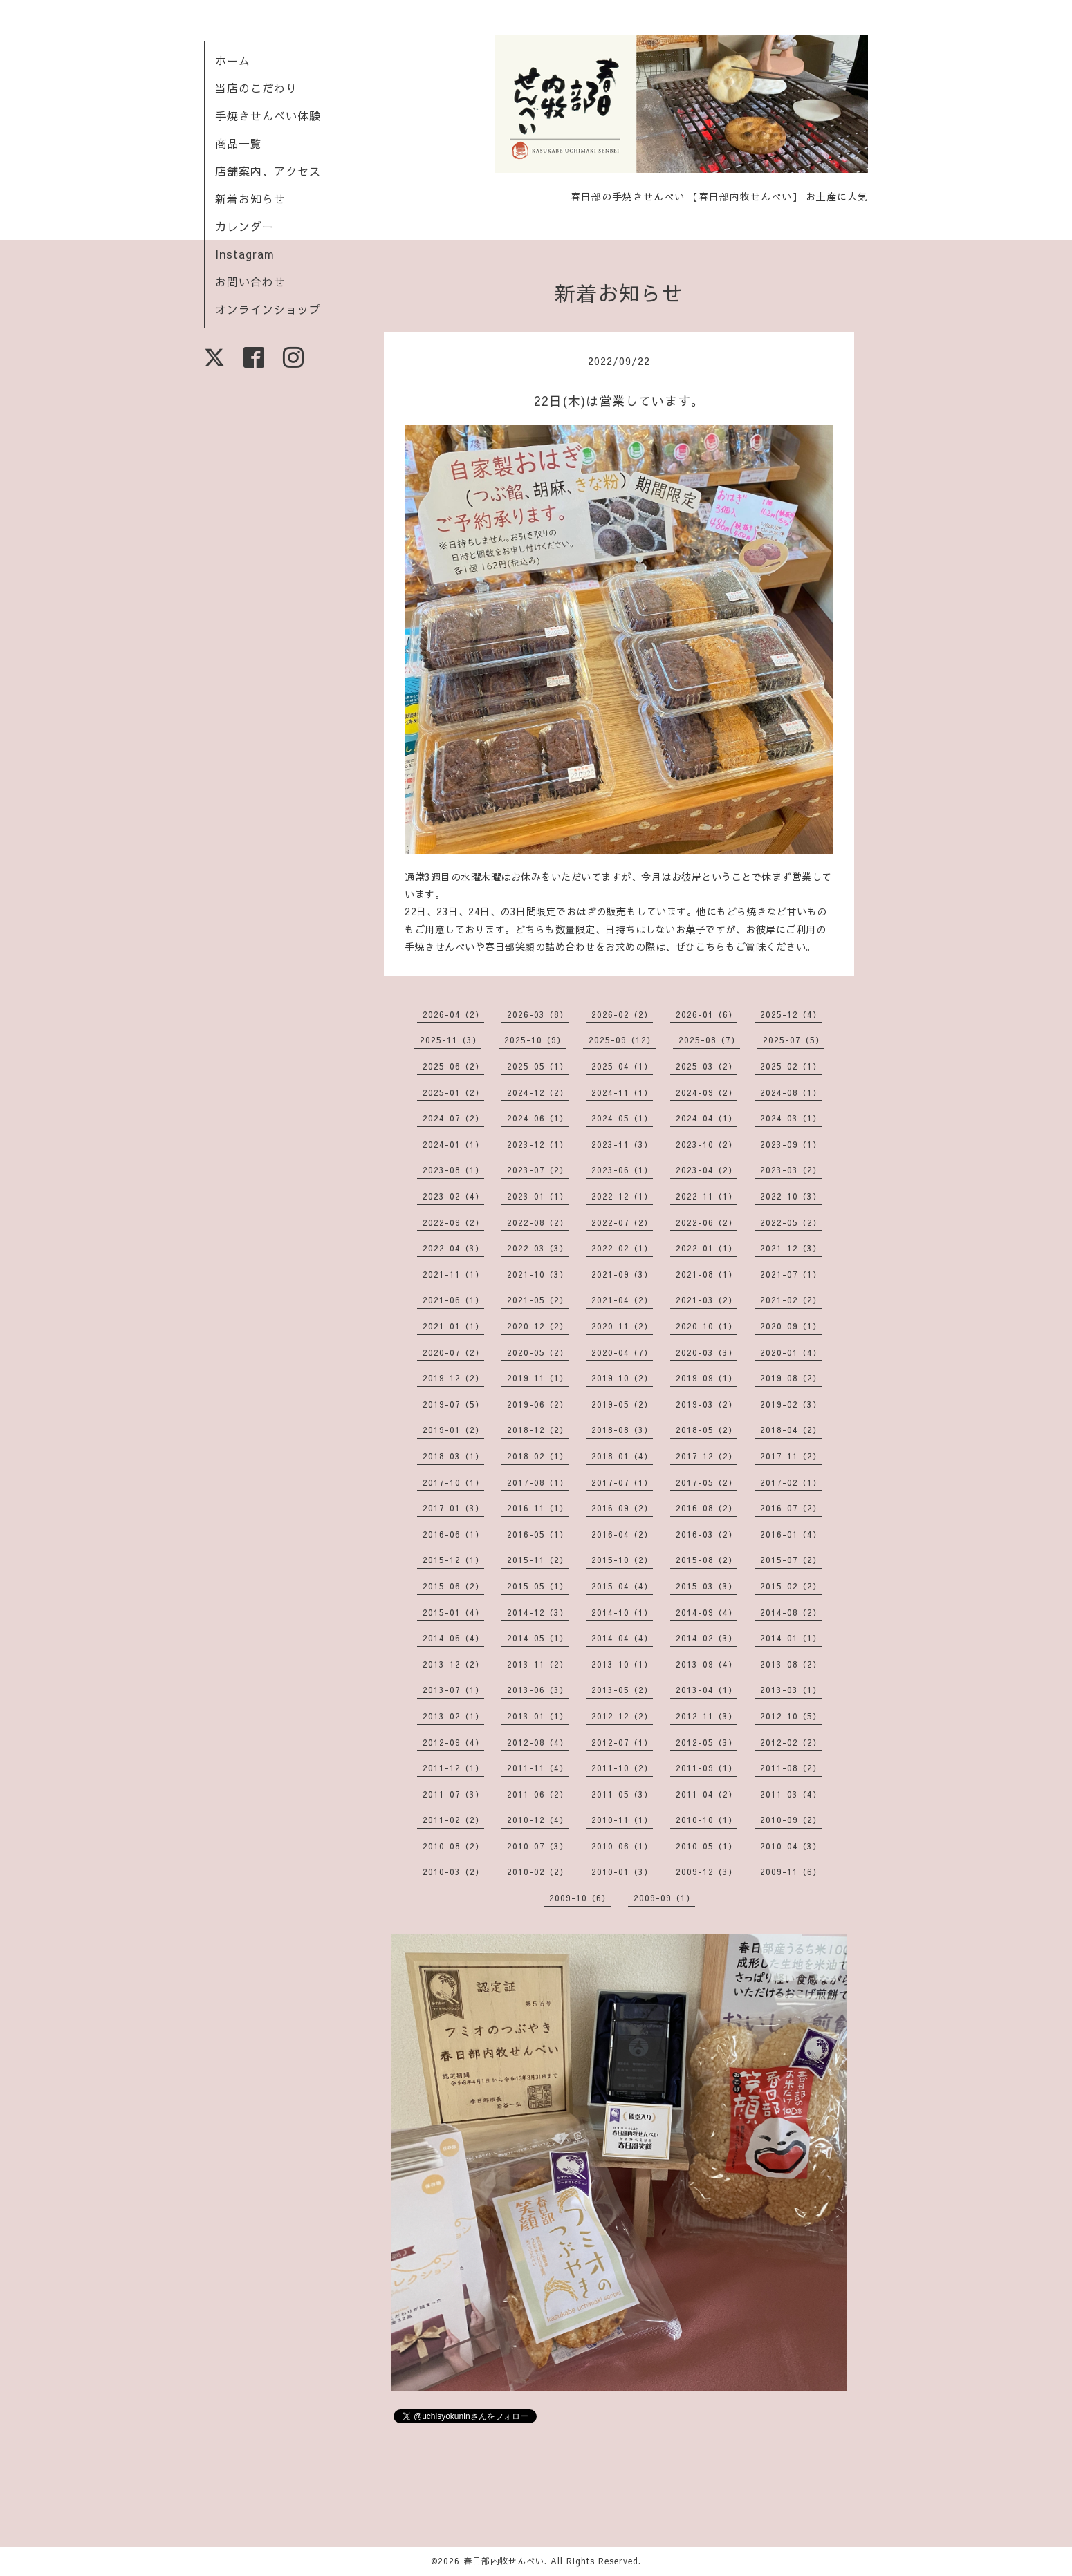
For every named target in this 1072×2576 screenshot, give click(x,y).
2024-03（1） (791, 1117)
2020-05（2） (538, 1352)
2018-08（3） (622, 1429)
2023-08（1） (453, 1169)
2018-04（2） (791, 1429)
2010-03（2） (453, 1871)
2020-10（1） (706, 1326)
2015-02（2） (791, 1586)
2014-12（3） (538, 1612)
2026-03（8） (538, 1014)
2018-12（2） (538, 1429)
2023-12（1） (538, 1144)
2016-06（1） (453, 1534)
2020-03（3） (706, 1352)
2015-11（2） (538, 1559)
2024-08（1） (791, 1092)
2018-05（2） (706, 1429)
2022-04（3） (453, 1247)
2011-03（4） (791, 1794)
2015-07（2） (791, 1559)
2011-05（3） (622, 1794)
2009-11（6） (791, 1871)
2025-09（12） (622, 1039)
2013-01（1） (538, 1715)
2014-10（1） (622, 1612)
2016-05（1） (538, 1534)
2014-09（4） (706, 1612)
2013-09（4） (706, 1664)
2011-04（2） (706, 1794)
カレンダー (244, 226)
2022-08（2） (538, 1222)
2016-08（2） (706, 1507)
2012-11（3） (706, 1715)
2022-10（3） (791, 1196)
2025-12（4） (791, 1014)
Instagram (245, 253)
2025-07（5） (793, 1039)
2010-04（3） (791, 1845)
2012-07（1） (622, 1742)
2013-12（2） (453, 1664)
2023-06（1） (622, 1169)
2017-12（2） (706, 1456)
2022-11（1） (706, 1196)
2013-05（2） (622, 1689)
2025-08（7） (709, 1039)
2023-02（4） (453, 1196)
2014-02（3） (706, 1637)
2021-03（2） (706, 1299)
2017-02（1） (791, 1482)
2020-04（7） (622, 1352)
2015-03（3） (706, 1586)
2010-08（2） (453, 1845)
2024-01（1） (453, 1144)
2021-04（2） (622, 1299)
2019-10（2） (622, 1377)
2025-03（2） (706, 1066)
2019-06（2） (538, 1404)
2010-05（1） (706, 1845)
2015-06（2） (453, 1586)
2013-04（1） (706, 1689)
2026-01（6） (706, 1014)
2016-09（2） (622, 1507)
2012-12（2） (622, 1715)
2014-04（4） (622, 1637)
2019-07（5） (453, 1404)
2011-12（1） (453, 1767)
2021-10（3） (538, 1274)
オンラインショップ (268, 309)
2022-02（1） (622, 1247)
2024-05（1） (622, 1117)
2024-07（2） (453, 1117)
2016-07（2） (791, 1507)
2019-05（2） (622, 1404)
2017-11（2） (791, 1456)
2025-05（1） (538, 1066)
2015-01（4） (453, 1612)
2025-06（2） (453, 1066)
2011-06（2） (538, 1794)
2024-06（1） (538, 1117)
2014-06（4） (453, 1637)
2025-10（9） (535, 1039)
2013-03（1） (791, 1689)
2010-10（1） (706, 1819)
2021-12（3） (791, 1247)
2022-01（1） (706, 1247)
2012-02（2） (791, 1742)
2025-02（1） (791, 1066)
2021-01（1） (453, 1326)
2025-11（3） (450, 1039)
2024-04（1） (706, 1117)
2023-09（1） (791, 1144)
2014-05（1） (538, 1637)
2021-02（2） (791, 1299)
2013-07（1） (453, 1689)
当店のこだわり (256, 87)
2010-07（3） (538, 1845)
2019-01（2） (453, 1429)
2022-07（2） (622, 1222)
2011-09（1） (706, 1767)
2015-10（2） (622, 1559)
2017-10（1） (453, 1482)
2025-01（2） (453, 1092)
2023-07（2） (538, 1169)
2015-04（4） (622, 1586)
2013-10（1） (622, 1664)
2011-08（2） (791, 1767)
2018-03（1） (453, 1456)
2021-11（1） (453, 1274)
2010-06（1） (622, 1845)
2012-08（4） (538, 1742)
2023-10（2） (706, 1144)
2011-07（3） (453, 1794)
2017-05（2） (706, 1482)
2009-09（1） (664, 1897)
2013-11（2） (538, 1664)
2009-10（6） (580, 1897)
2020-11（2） (622, 1326)
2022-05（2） (791, 1222)
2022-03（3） (538, 1247)
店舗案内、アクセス (268, 170)
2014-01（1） (791, 1637)
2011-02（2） (453, 1819)
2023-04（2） (706, 1169)
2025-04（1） (622, 1066)
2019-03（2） (706, 1404)
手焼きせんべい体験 (268, 115)
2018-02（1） (538, 1456)
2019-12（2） (453, 1377)
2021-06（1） (453, 1299)
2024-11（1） (622, 1092)
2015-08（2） (706, 1559)
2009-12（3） (706, 1871)
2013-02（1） (453, 1715)
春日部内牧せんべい (503, 2560)
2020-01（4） (791, 1352)
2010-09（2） (791, 1819)
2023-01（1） (538, 1196)
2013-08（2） (791, 1664)
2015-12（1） (453, 1559)
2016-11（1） (538, 1507)
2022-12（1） (622, 1196)
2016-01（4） (791, 1534)
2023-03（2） (791, 1169)
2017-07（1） (622, 1482)
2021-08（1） (706, 1274)
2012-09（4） (453, 1742)
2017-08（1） (538, 1482)
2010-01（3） (622, 1871)
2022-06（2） (706, 1222)
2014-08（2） (791, 1612)
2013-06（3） (538, 1689)
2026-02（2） (622, 1014)
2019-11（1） (538, 1377)
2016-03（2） (706, 1534)
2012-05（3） (706, 1742)
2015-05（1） (538, 1586)
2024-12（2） (538, 1092)
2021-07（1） (791, 1274)
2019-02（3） (791, 1404)
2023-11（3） (622, 1144)
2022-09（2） (453, 1222)
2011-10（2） (622, 1767)
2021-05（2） (538, 1299)
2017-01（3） (453, 1507)
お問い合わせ (250, 281)
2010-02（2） (538, 1871)
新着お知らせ (250, 198)
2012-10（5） (791, 1715)
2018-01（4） (622, 1456)
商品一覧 (238, 143)
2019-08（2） (791, 1377)
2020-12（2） (538, 1326)
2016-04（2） (622, 1534)
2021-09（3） (622, 1274)
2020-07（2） (453, 1352)
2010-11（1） (622, 1819)
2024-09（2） (706, 1092)
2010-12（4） (538, 1819)
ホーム (232, 60)
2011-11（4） (538, 1767)
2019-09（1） (706, 1377)
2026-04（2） (453, 1014)
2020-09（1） (791, 1326)
